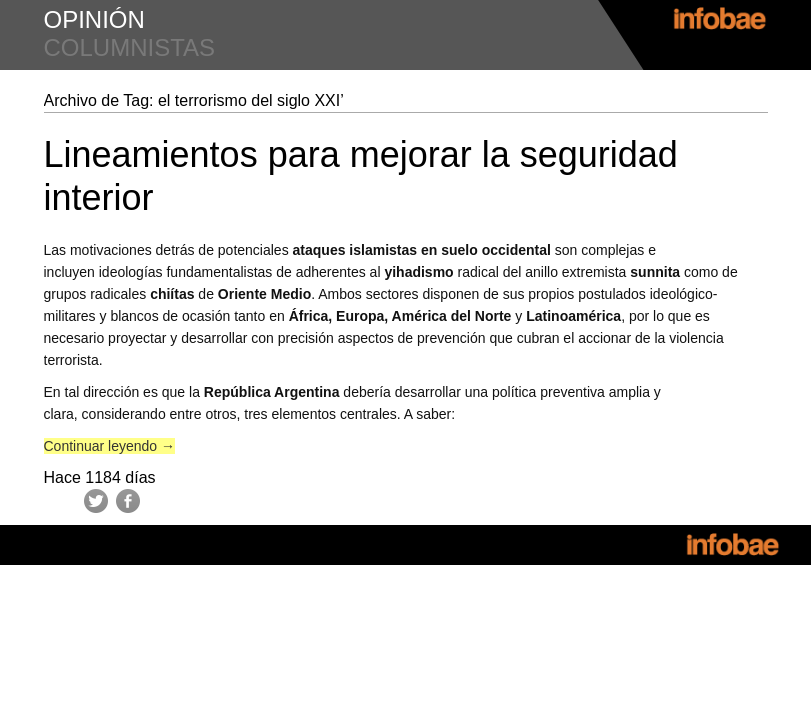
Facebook (128, 501)
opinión (94, 19)
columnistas (130, 47)
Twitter (96, 501)
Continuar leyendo (110, 446)
